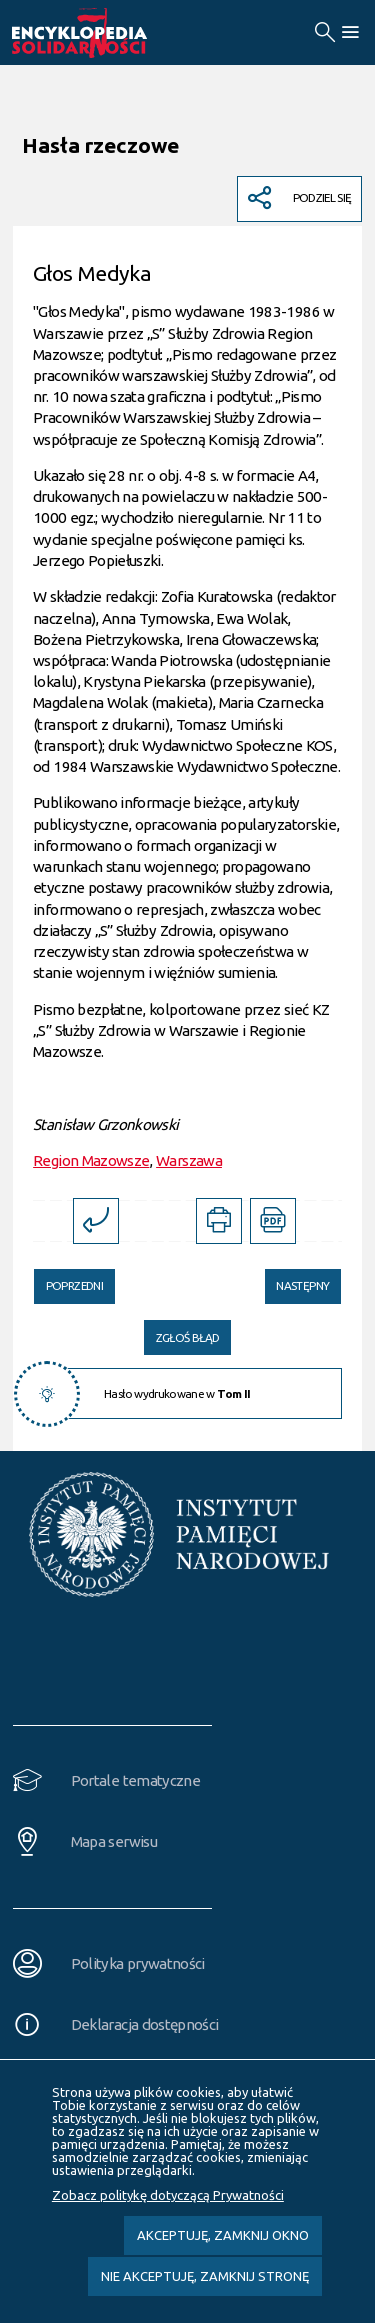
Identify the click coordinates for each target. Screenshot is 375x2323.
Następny (297, 1281)
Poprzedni (68, 1281)
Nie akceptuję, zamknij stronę (205, 2276)
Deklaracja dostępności (145, 2024)
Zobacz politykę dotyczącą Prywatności (168, 2195)
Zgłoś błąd (188, 1337)
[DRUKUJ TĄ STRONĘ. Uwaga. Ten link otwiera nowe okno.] (219, 1221)
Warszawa (189, 1160)
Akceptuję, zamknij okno (223, 2235)
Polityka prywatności (138, 1963)
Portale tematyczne (135, 1780)
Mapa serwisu (114, 1841)
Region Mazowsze (91, 1160)
